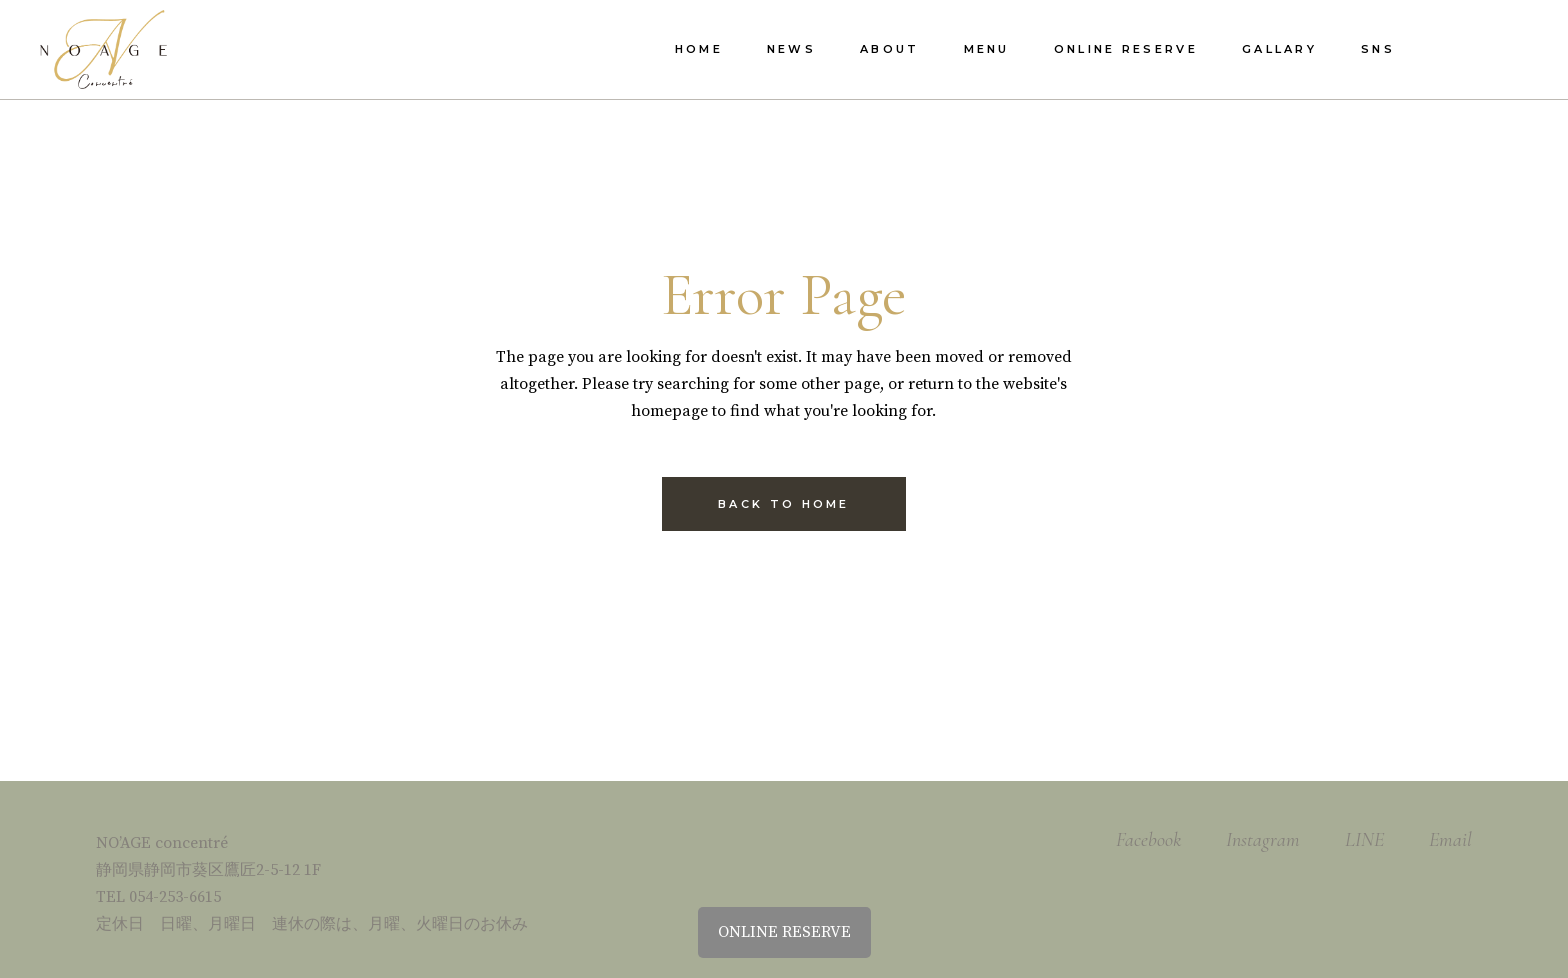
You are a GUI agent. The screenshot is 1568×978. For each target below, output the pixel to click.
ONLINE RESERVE (784, 932)
